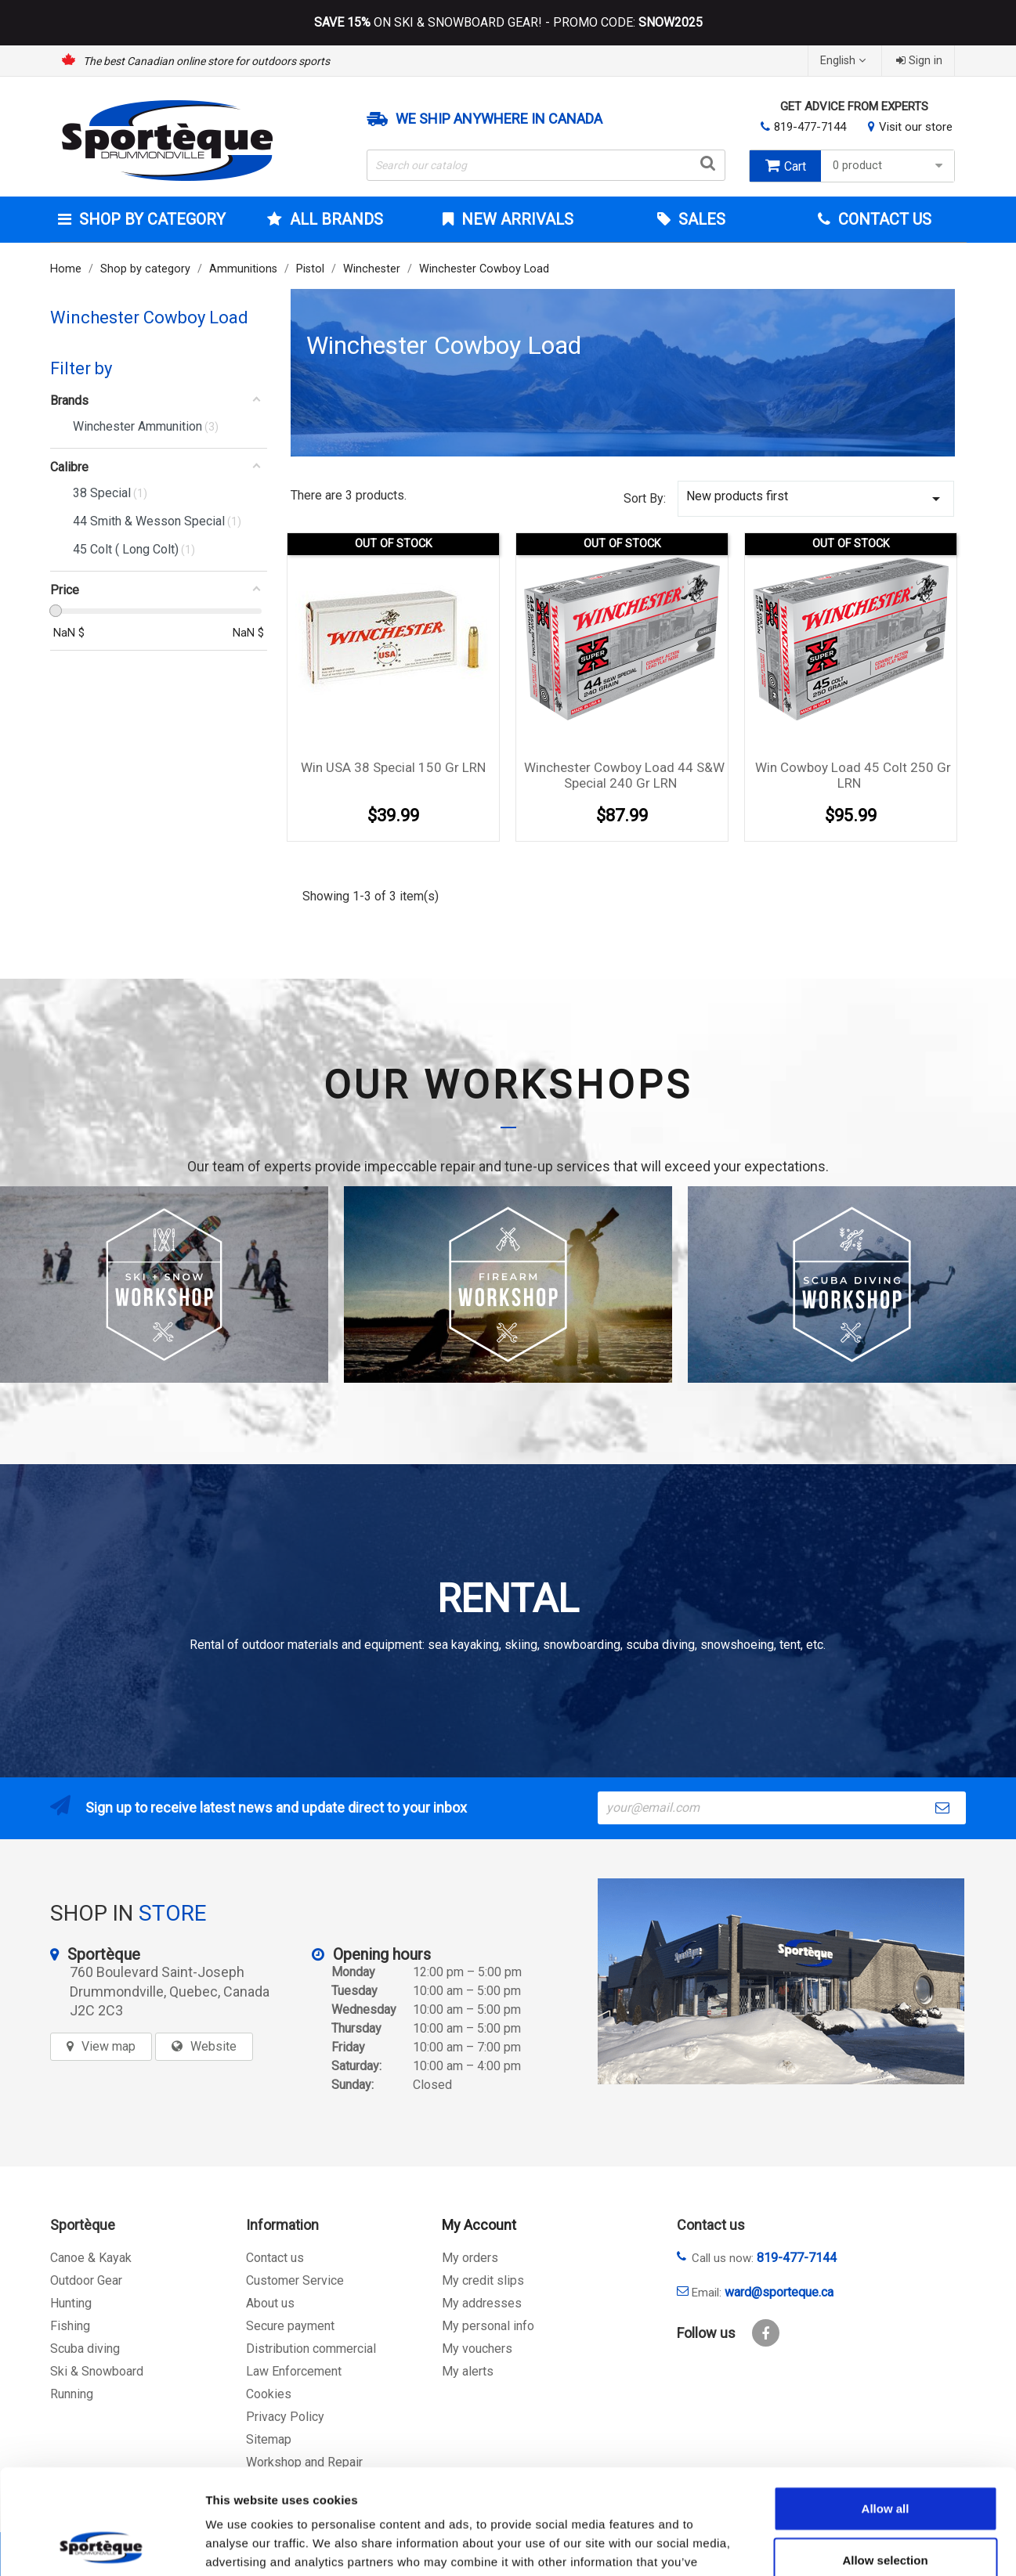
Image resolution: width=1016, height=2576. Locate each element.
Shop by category (150, 219)
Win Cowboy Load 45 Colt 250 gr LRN (853, 775)
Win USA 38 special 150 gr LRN (393, 767)
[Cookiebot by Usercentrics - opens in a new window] (101, 2545)
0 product (889, 165)
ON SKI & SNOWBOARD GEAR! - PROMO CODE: (508, 23)
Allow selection (884, 2461)
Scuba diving (85, 2348)
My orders (470, 2257)
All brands (334, 219)
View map (108, 2046)
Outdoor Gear (86, 2280)
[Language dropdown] (845, 60)
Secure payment (290, 2325)
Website (213, 2046)
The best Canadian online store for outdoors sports (206, 61)
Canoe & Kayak (91, 2257)
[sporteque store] (781, 1981)
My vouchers (477, 2348)
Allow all (885, 2409)
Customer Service (295, 2280)
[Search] (546, 165)
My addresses (482, 2303)
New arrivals (515, 219)
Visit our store (916, 127)
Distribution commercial (311, 2348)
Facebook (765, 2333)
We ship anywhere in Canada (499, 119)
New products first (816, 498)
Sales (699, 219)
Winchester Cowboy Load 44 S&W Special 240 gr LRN (624, 775)
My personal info (488, 2325)
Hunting (71, 2303)
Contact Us (882, 219)
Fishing (70, 2325)
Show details (822, 2545)
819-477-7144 (810, 127)
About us (270, 2303)
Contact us (275, 2257)
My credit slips (483, 2280)
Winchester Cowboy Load (149, 317)
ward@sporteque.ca (779, 2292)
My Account (479, 2225)
